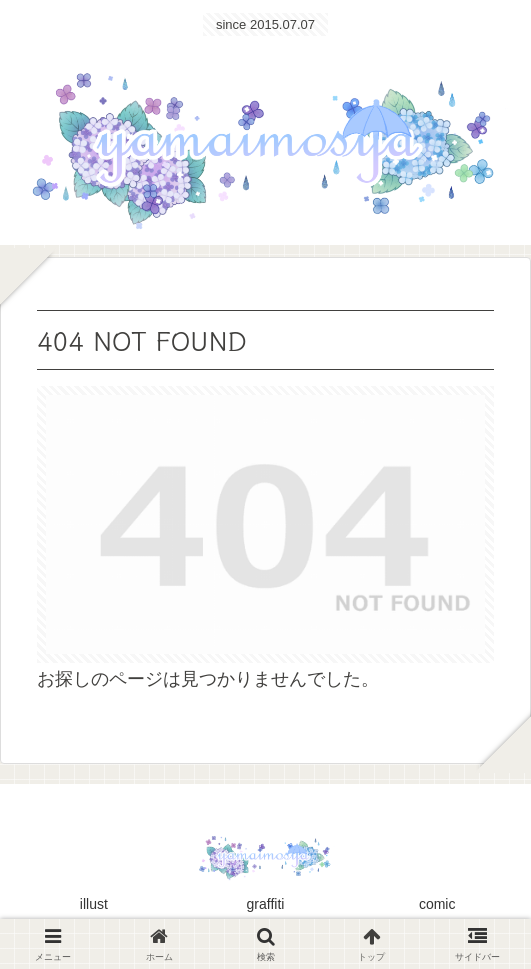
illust (94, 904)
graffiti (266, 904)
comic (437, 904)
